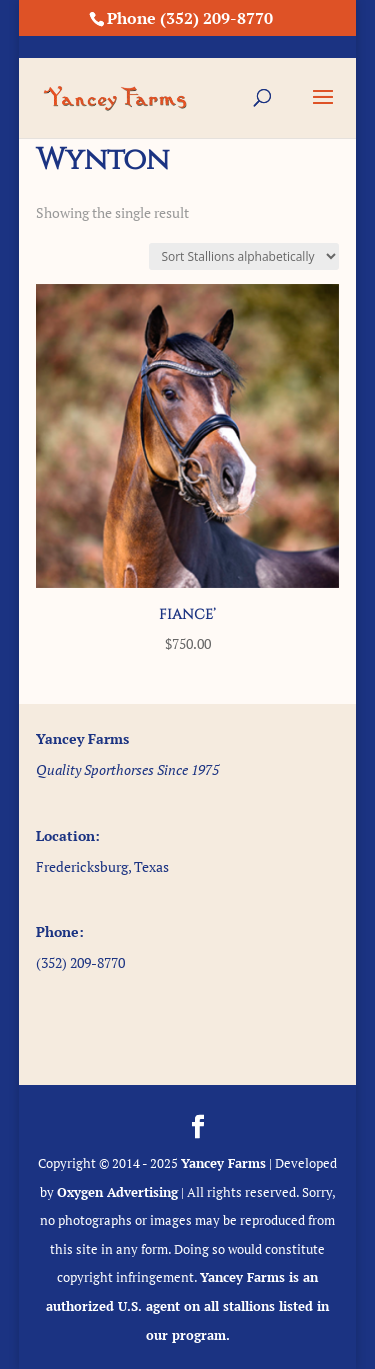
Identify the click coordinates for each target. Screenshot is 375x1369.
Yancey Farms (223, 1163)
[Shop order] (244, 256)
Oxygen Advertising (117, 1192)
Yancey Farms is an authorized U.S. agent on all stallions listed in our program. (187, 1305)
